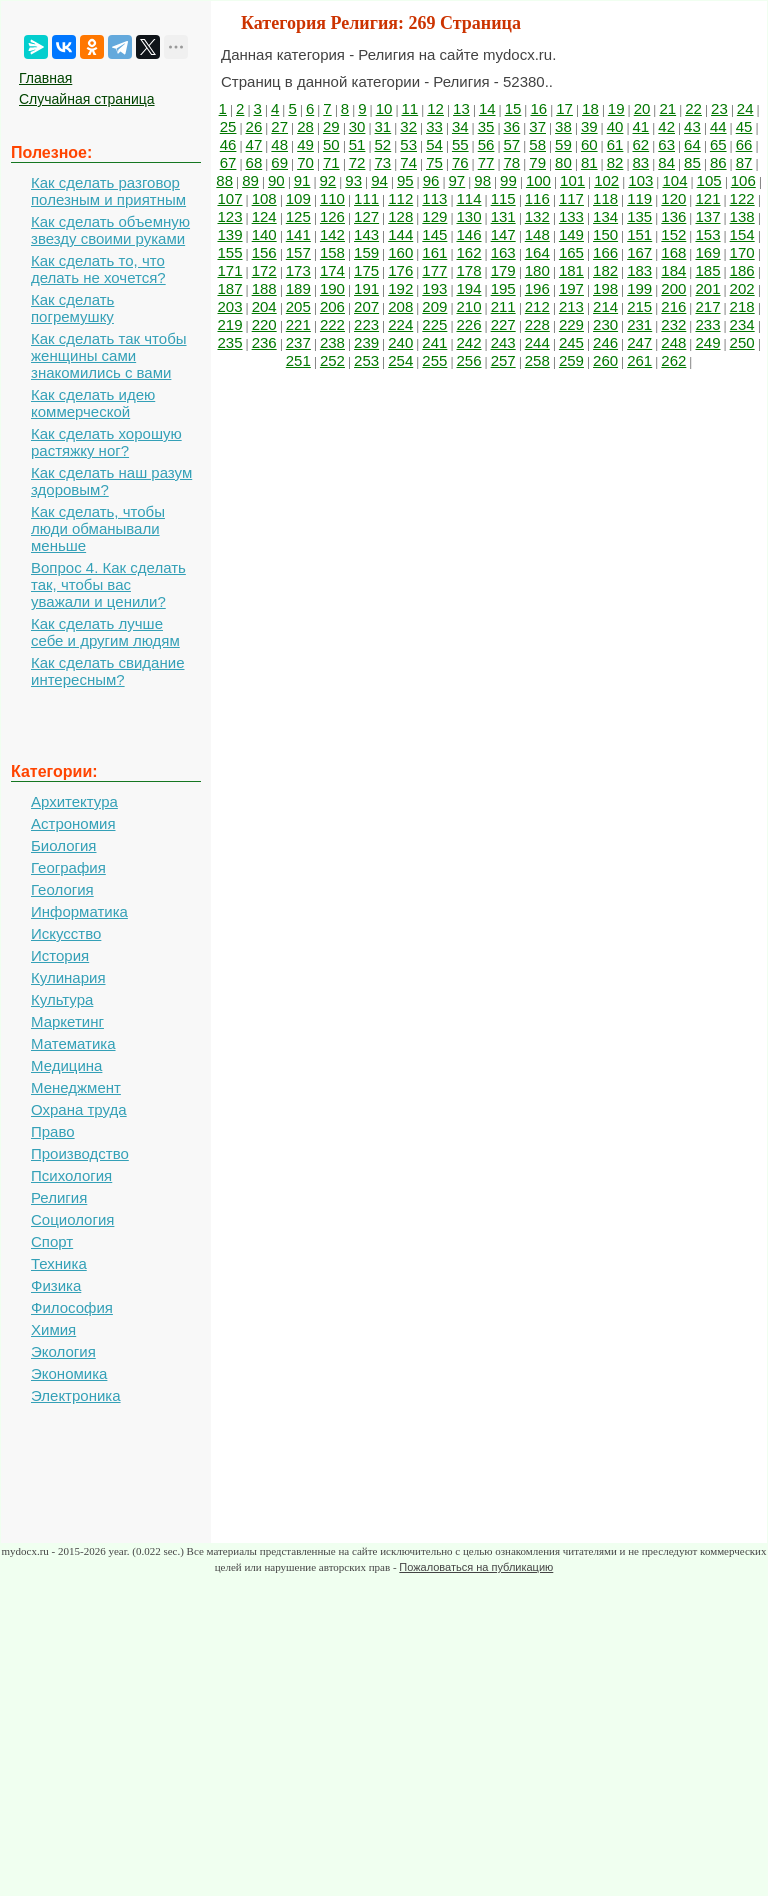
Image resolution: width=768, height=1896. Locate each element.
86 (718, 162)
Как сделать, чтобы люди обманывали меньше (98, 528)
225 (434, 324)
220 (264, 324)
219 (230, 324)
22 (693, 108)
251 (298, 360)
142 (332, 234)
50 (331, 144)
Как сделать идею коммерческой (93, 403)
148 (537, 234)
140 (264, 234)
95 (405, 180)
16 (538, 108)
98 (482, 180)
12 (435, 108)
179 (503, 270)
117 (571, 198)
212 (537, 306)
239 (366, 342)
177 (434, 270)
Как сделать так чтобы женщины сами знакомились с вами (109, 355)
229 (571, 324)
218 (742, 306)
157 (298, 252)
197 (571, 288)
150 (605, 234)
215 (639, 306)
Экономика (69, 1373)
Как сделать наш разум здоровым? (111, 481)
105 (709, 180)
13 (461, 108)
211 (503, 306)
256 (468, 360)
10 (384, 108)
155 (230, 252)
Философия (72, 1307)
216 (673, 306)
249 (707, 342)
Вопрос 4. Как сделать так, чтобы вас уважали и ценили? (108, 584)
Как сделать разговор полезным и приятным (108, 191)
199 (639, 288)
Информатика (79, 911)
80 (563, 162)
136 (673, 216)
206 (332, 306)
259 (571, 360)
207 (366, 306)
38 (563, 126)
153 (707, 234)
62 (641, 144)
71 (331, 162)
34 (460, 126)
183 (639, 270)
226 (468, 324)
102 (606, 180)
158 (332, 252)
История (60, 955)
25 (228, 126)
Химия (53, 1329)
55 (460, 144)
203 (230, 306)
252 (332, 360)
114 (468, 198)
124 (264, 216)
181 (571, 270)
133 (571, 216)
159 (366, 252)
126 (332, 216)
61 (615, 144)
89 (250, 180)
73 (383, 162)
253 (366, 360)
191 (366, 288)
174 (332, 270)
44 (718, 126)
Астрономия (73, 823)
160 (400, 252)
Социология (72, 1219)
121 (707, 198)
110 (332, 198)
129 (434, 216)
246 (605, 342)
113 (434, 198)
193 (434, 288)
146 (468, 234)
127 (366, 216)
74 (408, 162)
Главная (45, 78)
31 (383, 126)
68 (254, 162)
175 (366, 270)
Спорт (52, 1241)
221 (298, 324)
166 (605, 252)
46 (228, 144)
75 (434, 162)
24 (745, 108)
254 (400, 360)
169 (707, 252)
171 (230, 270)
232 (673, 324)
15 (513, 108)
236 (264, 342)
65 (718, 144)
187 (230, 288)
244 (537, 342)
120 (673, 198)
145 (434, 234)
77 (486, 162)
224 (400, 324)
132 (537, 216)
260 (605, 360)
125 (298, 216)
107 (230, 198)
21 (667, 108)
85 (692, 162)
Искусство (66, 933)
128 (400, 216)
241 (434, 342)
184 (673, 270)
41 (641, 126)
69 (279, 162)
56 (486, 144)
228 (537, 324)
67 (228, 162)
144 (400, 234)
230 (605, 324)
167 (639, 252)
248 (673, 342)
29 (331, 126)
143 (366, 234)
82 (615, 162)
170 (742, 252)
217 (707, 306)
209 (434, 306)
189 (298, 288)
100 (538, 180)
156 (264, 252)
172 (264, 270)
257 (503, 360)
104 (674, 180)
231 (639, 324)
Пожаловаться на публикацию (476, 1567)
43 (692, 126)
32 (408, 126)
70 (305, 162)
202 (742, 288)
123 (230, 216)
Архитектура (74, 801)
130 (468, 216)
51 (357, 144)
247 (639, 342)
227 (503, 324)
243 (503, 342)
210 (468, 306)
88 (224, 180)
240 (400, 342)
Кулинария (68, 977)
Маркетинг (67, 1021)
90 (276, 180)
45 (744, 126)
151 (639, 234)
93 (353, 180)
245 (571, 342)
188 (264, 288)
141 (298, 234)
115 (503, 198)
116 (537, 198)
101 (572, 180)
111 (366, 198)
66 (744, 144)
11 (409, 108)
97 (457, 180)
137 (707, 216)
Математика (73, 1043)
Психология (71, 1175)
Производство (80, 1153)
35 (486, 126)
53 (408, 144)
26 (254, 126)
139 (230, 234)
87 (744, 162)
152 (673, 234)
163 (503, 252)
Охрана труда (79, 1109)
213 (571, 306)
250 (742, 342)
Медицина (66, 1065)
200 (673, 288)
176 (400, 270)
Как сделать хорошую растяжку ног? (106, 442)
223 (366, 324)
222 (332, 324)
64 (692, 144)
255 (434, 360)
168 (673, 252)
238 (332, 342)
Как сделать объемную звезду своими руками (110, 230)
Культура (62, 999)
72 (357, 162)
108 (264, 198)
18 (590, 108)
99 (508, 180)
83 (641, 162)
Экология (63, 1351)
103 (640, 180)
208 (400, 306)
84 (666, 162)
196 (537, 288)
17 (564, 108)
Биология (63, 845)
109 (298, 198)
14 (487, 108)
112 (400, 198)
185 (707, 270)
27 (279, 126)
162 (468, 252)
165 (571, 252)
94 (379, 180)
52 (383, 144)
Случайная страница (87, 99)
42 (666, 126)
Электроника (76, 1395)
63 (666, 144)
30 (357, 126)
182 (605, 270)
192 (400, 288)
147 (503, 234)
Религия (59, 1197)
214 (605, 306)
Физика (56, 1285)
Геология (62, 889)
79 (537, 162)
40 (615, 126)
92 (328, 180)
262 (673, 360)
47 (254, 144)
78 (512, 162)
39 (589, 126)
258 (537, 360)
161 (434, 252)
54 (434, 144)
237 (298, 342)
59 (563, 144)
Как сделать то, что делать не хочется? (98, 269)
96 (431, 180)
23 (719, 108)
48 (279, 144)
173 (298, 270)
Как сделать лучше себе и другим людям (105, 632)
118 (605, 198)
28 (305, 126)
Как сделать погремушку (72, 308)
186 (742, 270)
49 (305, 144)
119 (639, 198)
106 (743, 180)
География (68, 867)
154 (742, 234)
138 (742, 216)
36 (512, 126)
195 (503, 288)
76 (460, 162)
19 (616, 108)
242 (468, 342)
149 (571, 234)
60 (589, 144)
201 (707, 288)
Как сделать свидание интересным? (107, 671)
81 (589, 162)
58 (537, 144)
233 (707, 324)
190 (332, 288)
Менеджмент (76, 1087)
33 (434, 126)
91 (302, 180)
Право (53, 1131)
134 (605, 216)
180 (537, 270)
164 (537, 252)
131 (503, 216)
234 (742, 324)
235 (230, 342)
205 (298, 306)
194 (468, 288)
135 (639, 216)
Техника (59, 1263)
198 (605, 288)
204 (264, 306)
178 (468, 270)
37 (537, 126)
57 (512, 144)
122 (742, 198)
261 (639, 360)
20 (642, 108)
